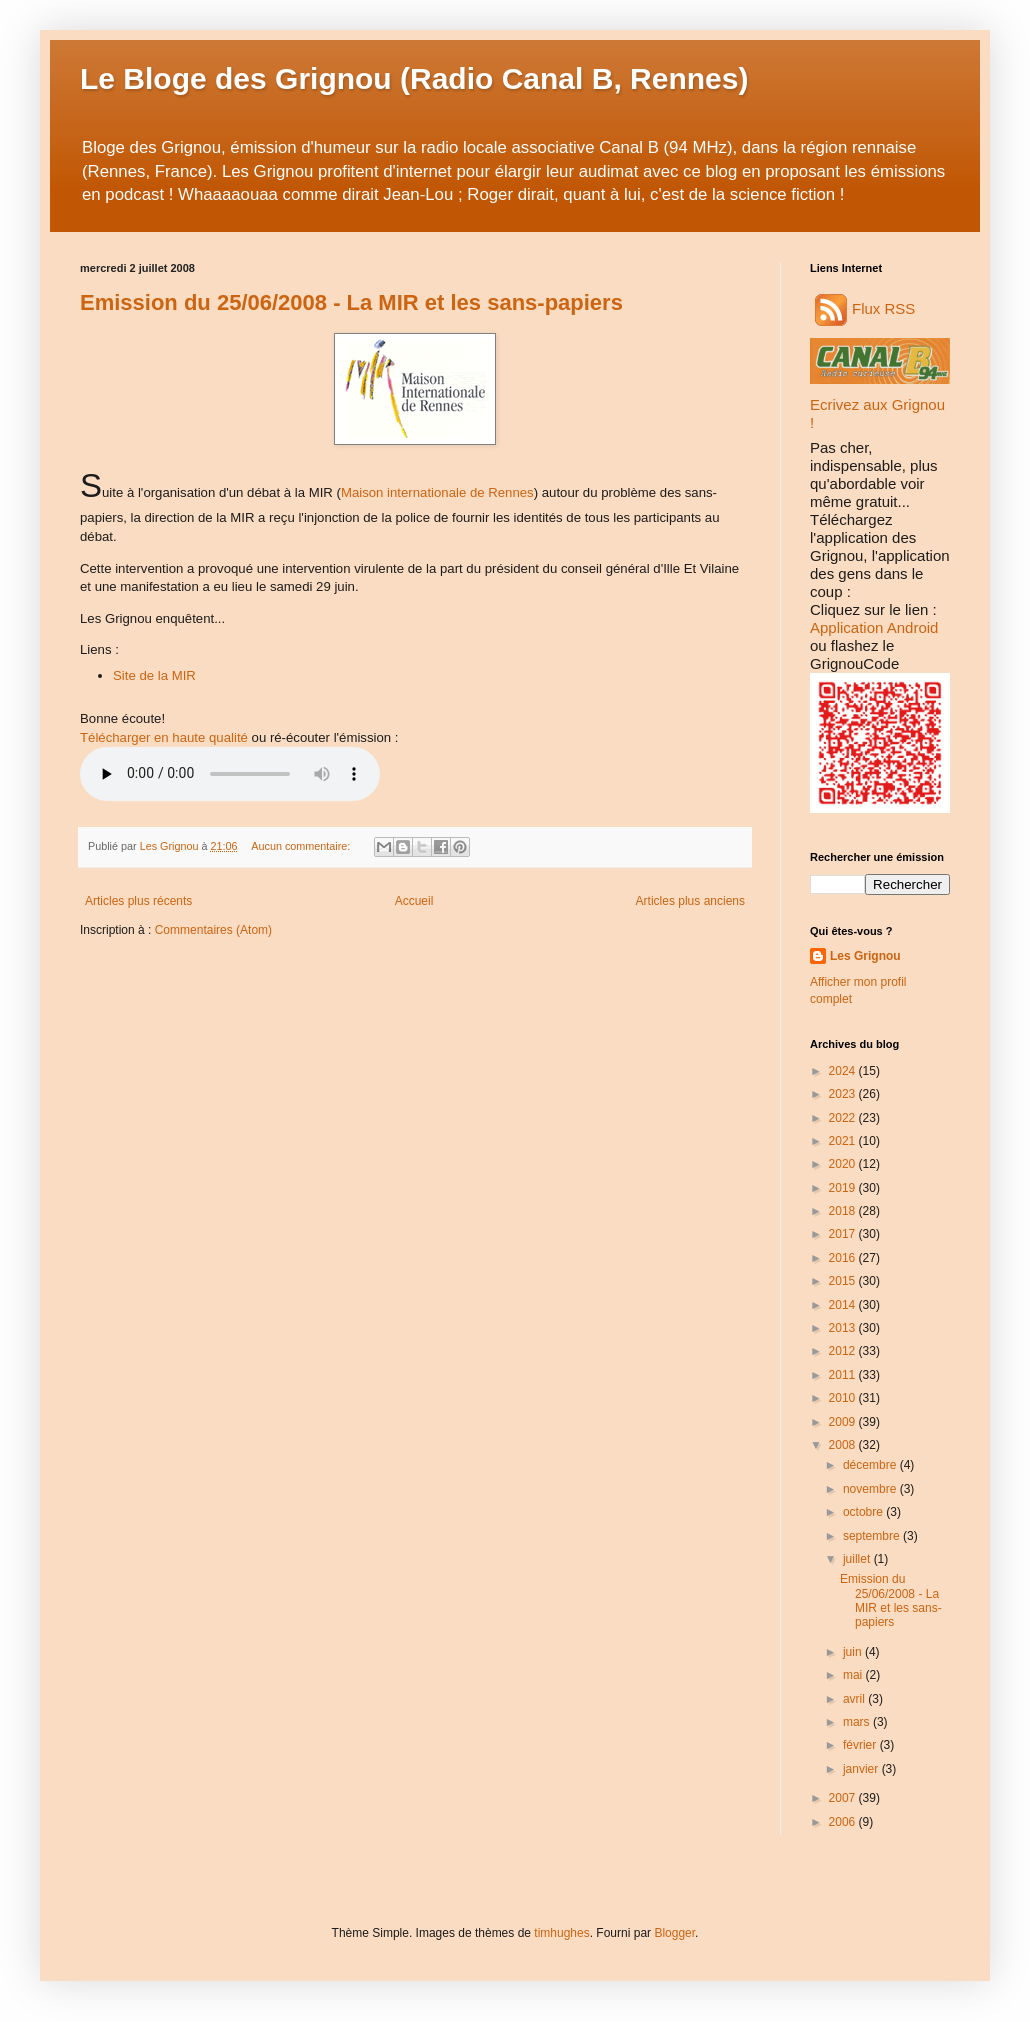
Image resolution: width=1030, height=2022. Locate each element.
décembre (871, 1465)
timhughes (561, 1933)
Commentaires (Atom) (213, 930)
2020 (844, 1164)
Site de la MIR (154, 675)
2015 (844, 1281)
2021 (844, 1141)
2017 (844, 1234)
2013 (844, 1328)
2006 (844, 1822)
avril (855, 1699)
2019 (844, 1188)
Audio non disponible (230, 774)
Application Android (874, 627)
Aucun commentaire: (302, 846)
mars (858, 1722)
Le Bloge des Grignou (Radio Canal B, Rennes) (414, 78)
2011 (844, 1375)
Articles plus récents (138, 901)
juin (854, 1652)
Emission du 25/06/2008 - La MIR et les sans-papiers (351, 302)
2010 (844, 1398)
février (861, 1745)
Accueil (414, 901)
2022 (844, 1118)
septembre (873, 1536)
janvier (862, 1769)
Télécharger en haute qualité (164, 737)
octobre (864, 1512)
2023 (844, 1094)
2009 (844, 1422)
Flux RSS (865, 308)
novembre (871, 1489)
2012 (844, 1351)
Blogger (674, 1933)
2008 (844, 1445)
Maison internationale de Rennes (437, 492)
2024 (844, 1071)
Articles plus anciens (690, 901)
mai (854, 1675)
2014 (844, 1305)
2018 (844, 1211)
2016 (844, 1258)
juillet (858, 1559)
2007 (844, 1798)
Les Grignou (865, 956)
